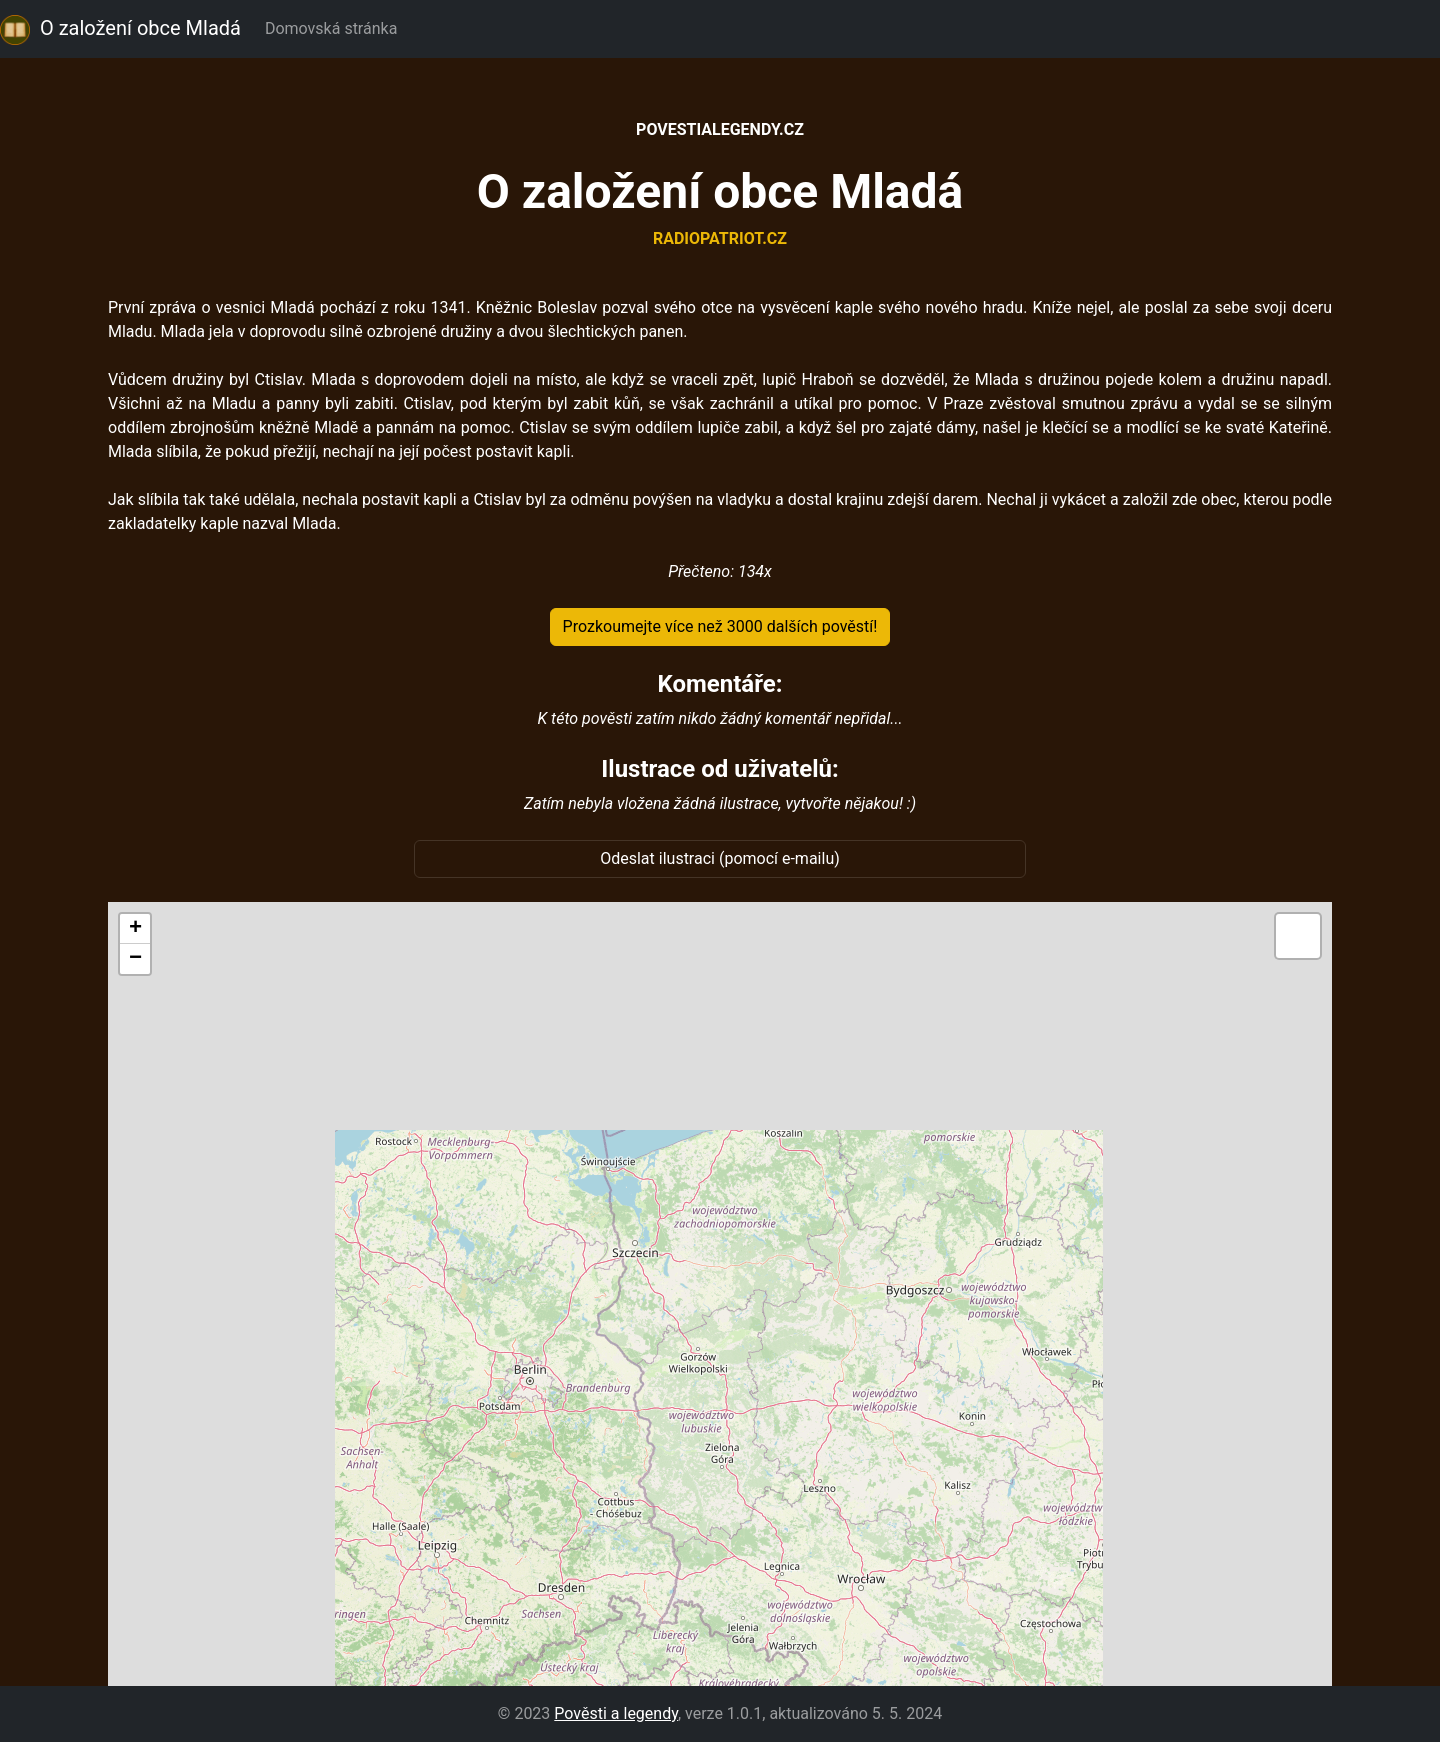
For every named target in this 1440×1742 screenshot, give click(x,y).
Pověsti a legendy (616, 1713)
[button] (135, 929)
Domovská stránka (335, 28)
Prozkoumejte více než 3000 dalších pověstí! (720, 626)
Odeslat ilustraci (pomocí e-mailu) (720, 858)
